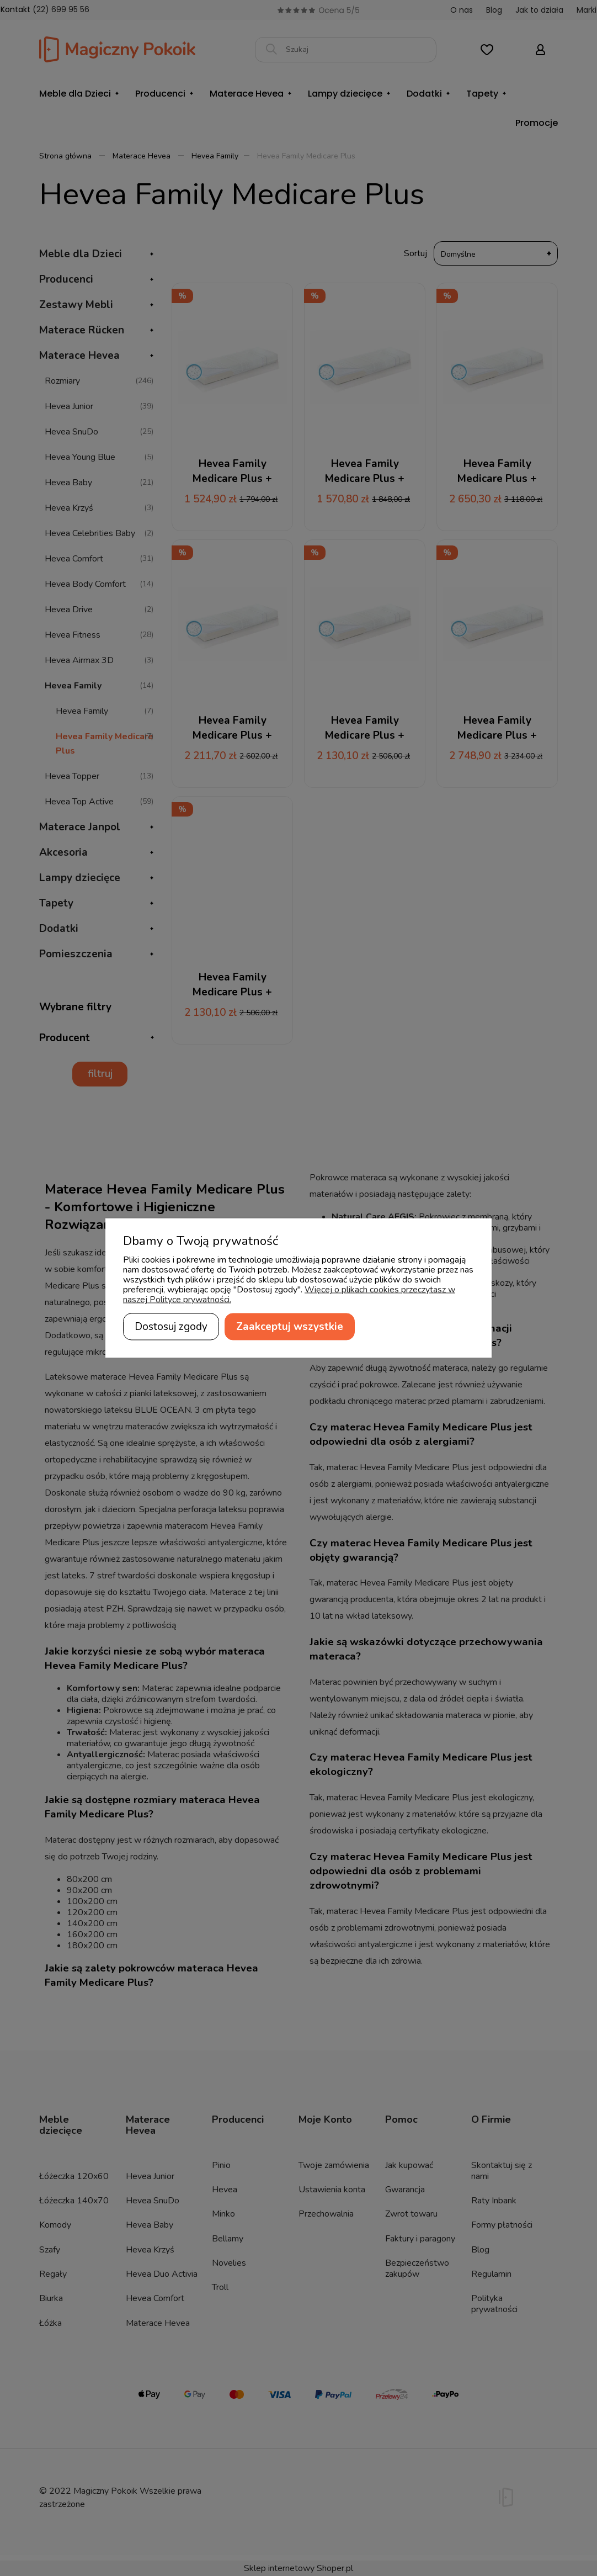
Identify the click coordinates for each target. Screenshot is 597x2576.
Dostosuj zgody (171, 1326)
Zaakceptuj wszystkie (289, 1326)
